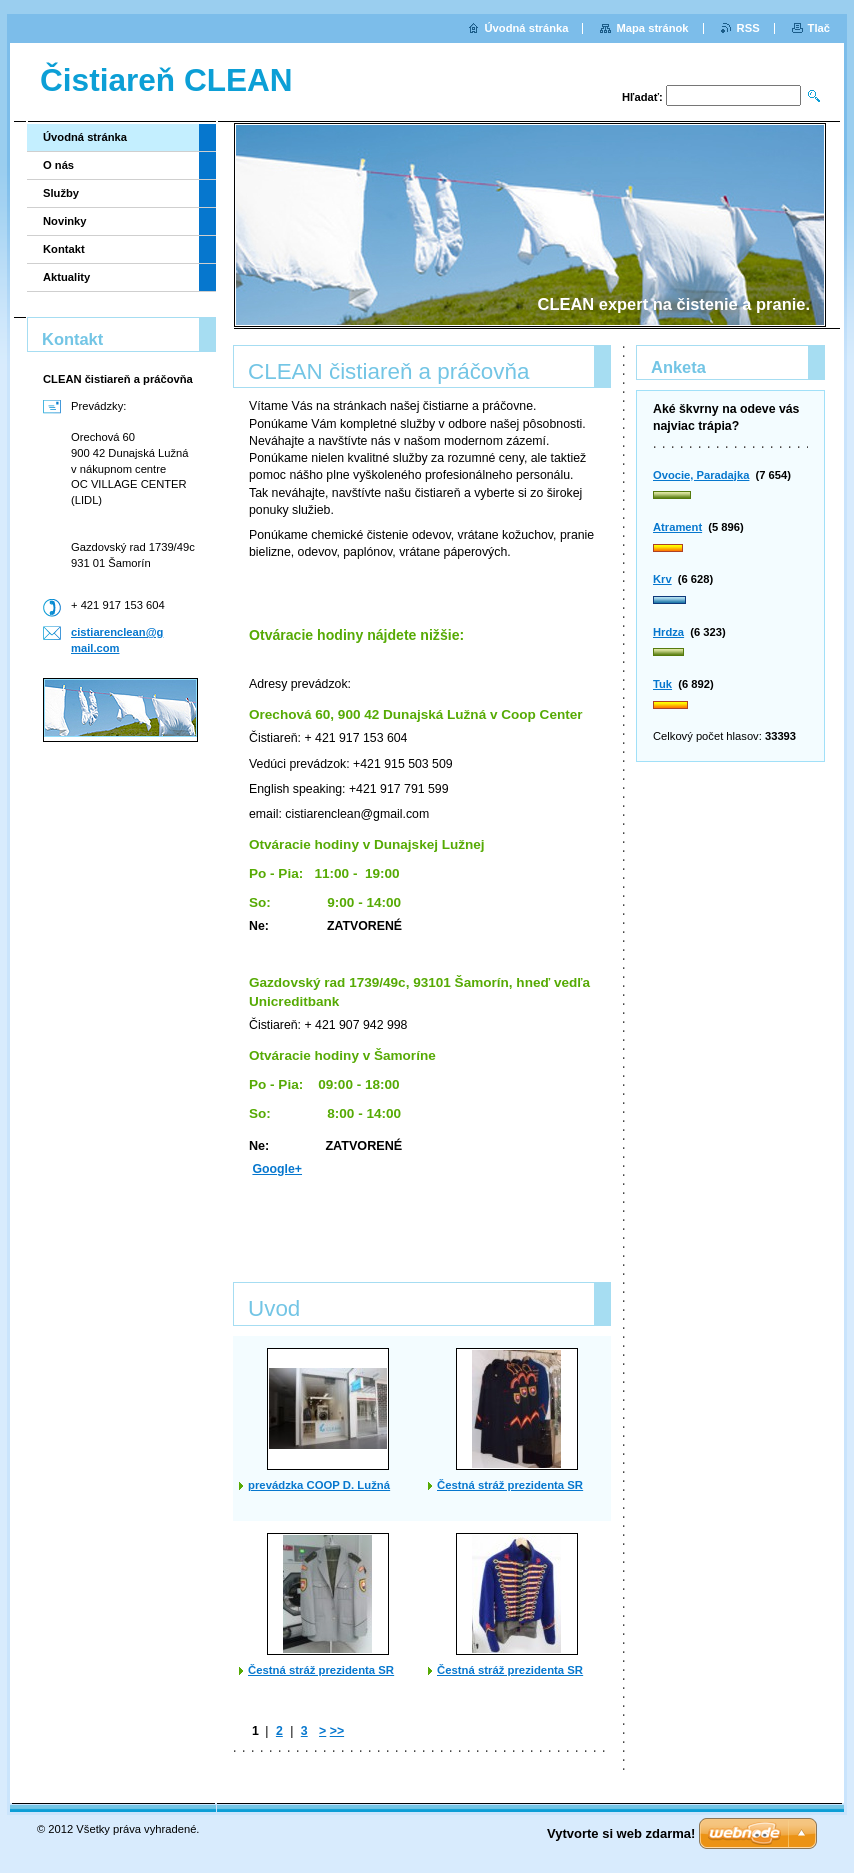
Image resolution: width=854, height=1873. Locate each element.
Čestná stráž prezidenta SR (510, 1485)
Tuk (662, 684)
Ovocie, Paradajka (701, 475)
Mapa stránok (652, 28)
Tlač (819, 28)
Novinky (65, 221)
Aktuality (66, 277)
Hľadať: (642, 97)
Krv (662, 579)
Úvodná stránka (85, 137)
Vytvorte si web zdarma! (621, 1833)
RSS (748, 28)
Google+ (277, 1169)
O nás (58, 165)
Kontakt (64, 249)
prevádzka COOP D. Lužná (319, 1485)
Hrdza (668, 632)
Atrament (677, 527)
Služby (61, 193)
